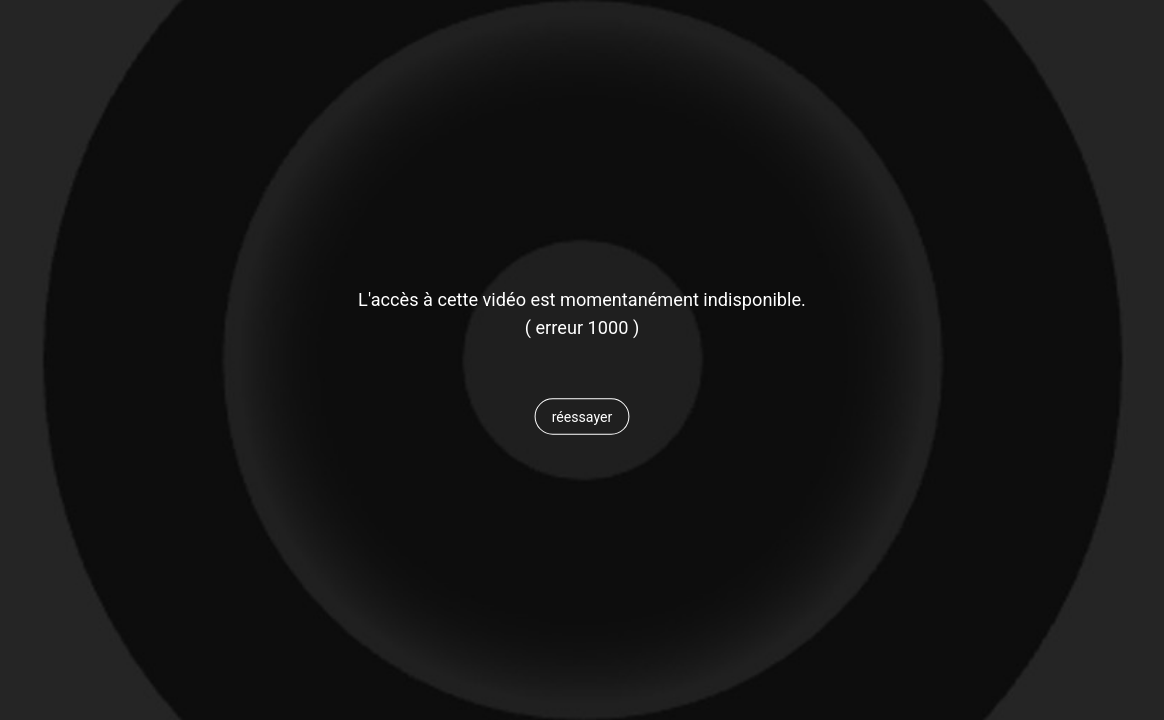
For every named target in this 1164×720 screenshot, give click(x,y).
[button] (581, 417)
